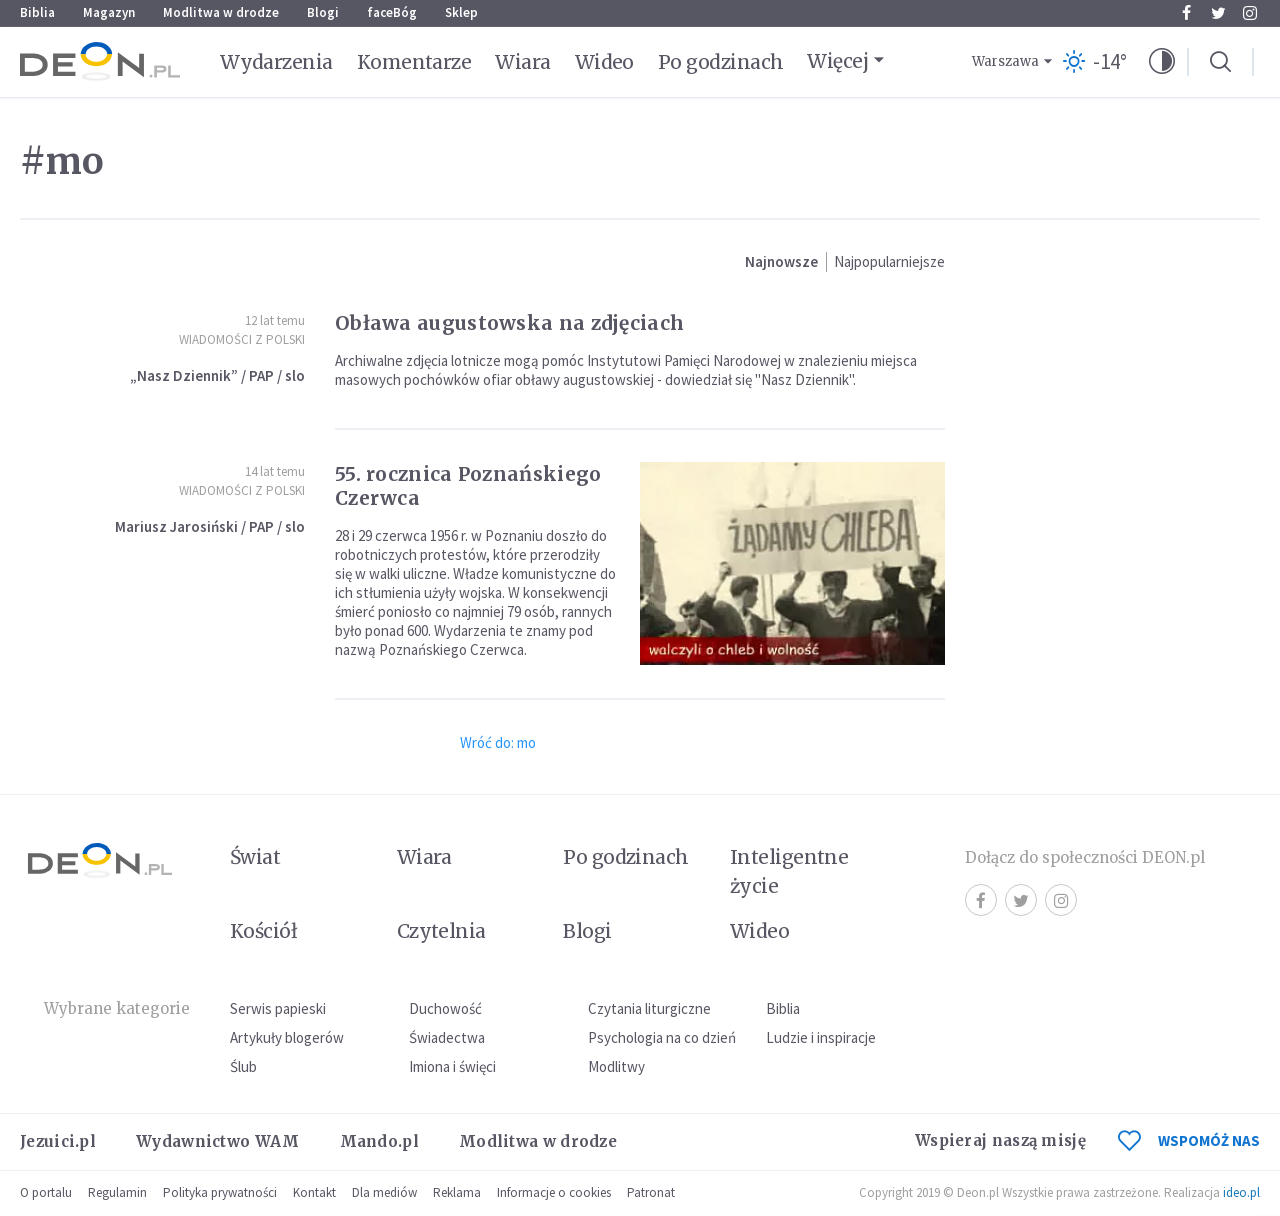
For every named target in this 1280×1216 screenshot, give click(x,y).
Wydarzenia (276, 62)
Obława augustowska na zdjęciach (509, 323)
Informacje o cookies (554, 1192)
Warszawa (1005, 61)
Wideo (604, 62)
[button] (1162, 62)
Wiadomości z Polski (242, 339)
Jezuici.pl (58, 1141)
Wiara (522, 62)
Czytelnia (441, 931)
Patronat (651, 1192)
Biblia (37, 12)
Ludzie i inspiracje (821, 1037)
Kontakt (314, 1192)
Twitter (1218, 13)
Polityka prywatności (220, 1192)
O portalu (46, 1192)
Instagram (1250, 13)
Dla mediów (384, 1192)
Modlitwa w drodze (221, 12)
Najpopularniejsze (889, 261)
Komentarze (414, 62)
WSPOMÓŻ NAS (1189, 1140)
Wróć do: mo (498, 742)
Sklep (461, 12)
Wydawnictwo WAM (218, 1141)
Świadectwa (447, 1037)
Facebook (1186, 13)
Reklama (457, 1192)
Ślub (243, 1066)
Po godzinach (721, 62)
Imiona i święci (452, 1066)
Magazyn (109, 12)
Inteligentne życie (789, 871)
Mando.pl (379, 1141)
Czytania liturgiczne (649, 1008)
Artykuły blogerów (287, 1037)
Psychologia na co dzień (662, 1037)
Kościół (263, 931)
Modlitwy (616, 1066)
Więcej (837, 61)
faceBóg (392, 12)
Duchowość (445, 1008)
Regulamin (117, 1192)
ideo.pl (1241, 1192)
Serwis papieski (278, 1008)
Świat (255, 857)
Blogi (323, 12)
